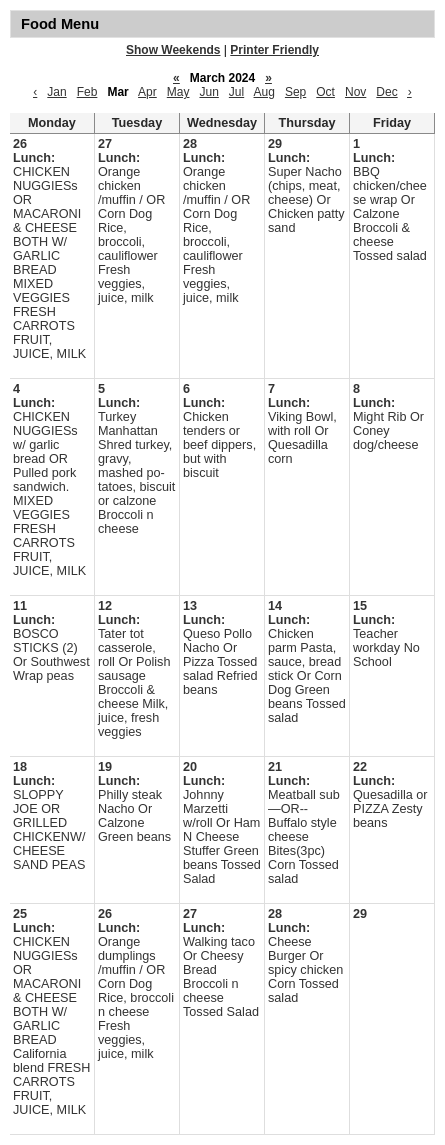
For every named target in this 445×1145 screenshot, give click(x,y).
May (178, 92)
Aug (264, 92)
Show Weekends (173, 50)
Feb (87, 92)
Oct (325, 92)
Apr (147, 92)
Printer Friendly (274, 50)
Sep (295, 92)
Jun (208, 92)
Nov (355, 92)
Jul (236, 92)
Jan (56, 92)
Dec (386, 92)
